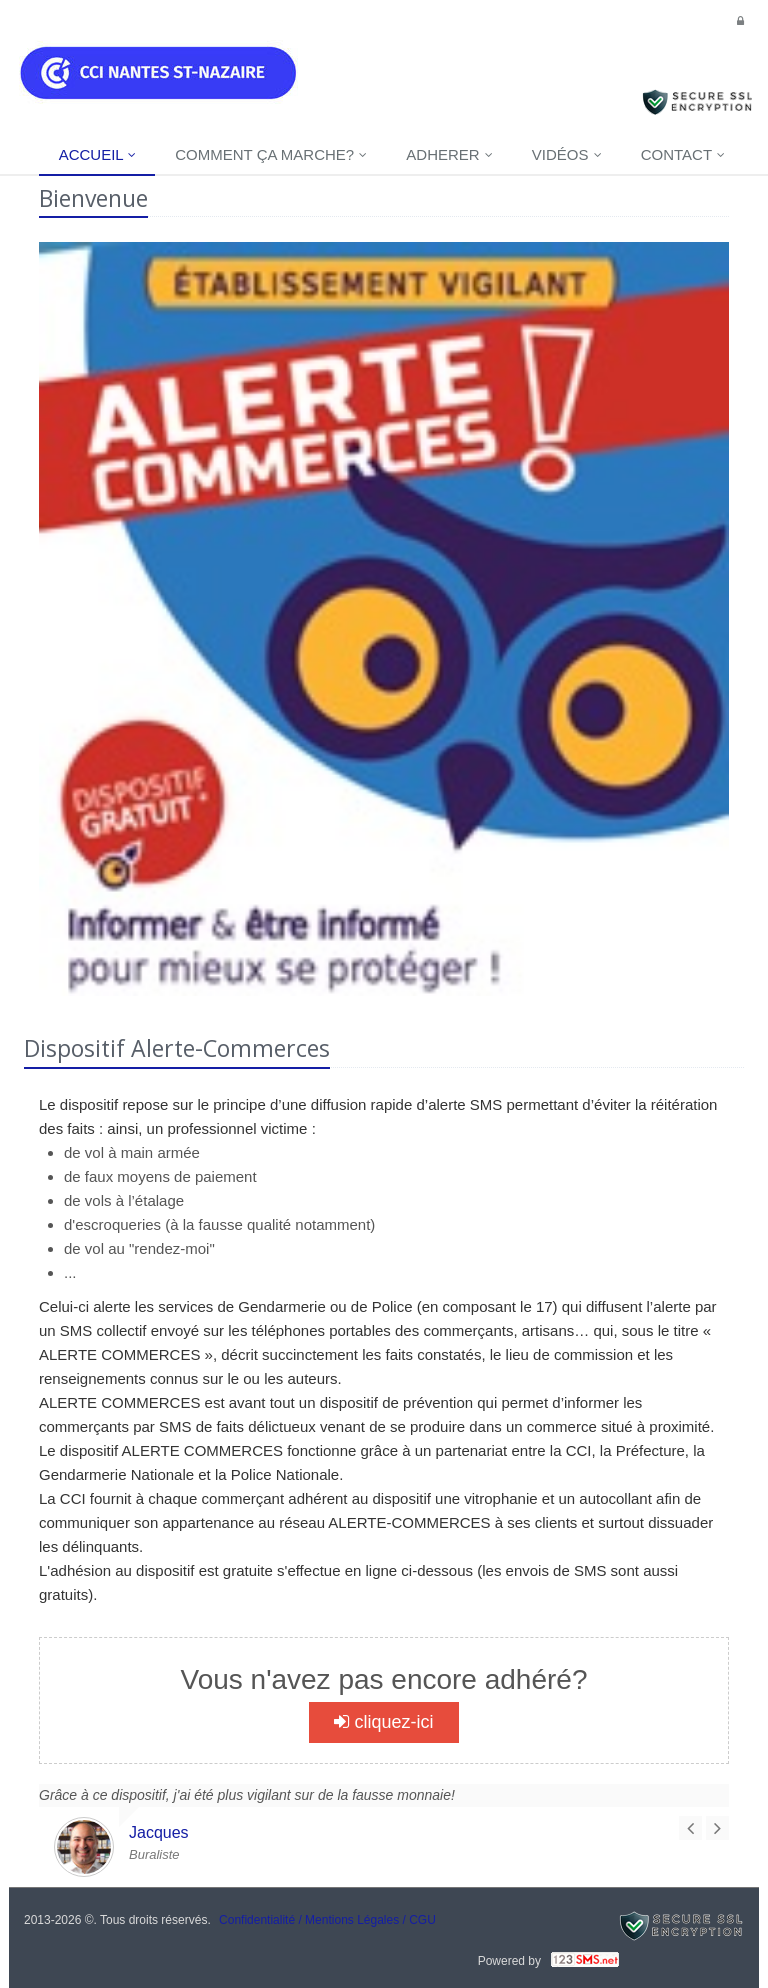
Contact (683, 154)
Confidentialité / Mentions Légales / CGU (327, 1920)
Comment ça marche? (271, 154)
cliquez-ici (383, 1722)
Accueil (98, 154)
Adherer (449, 154)
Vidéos (567, 154)
